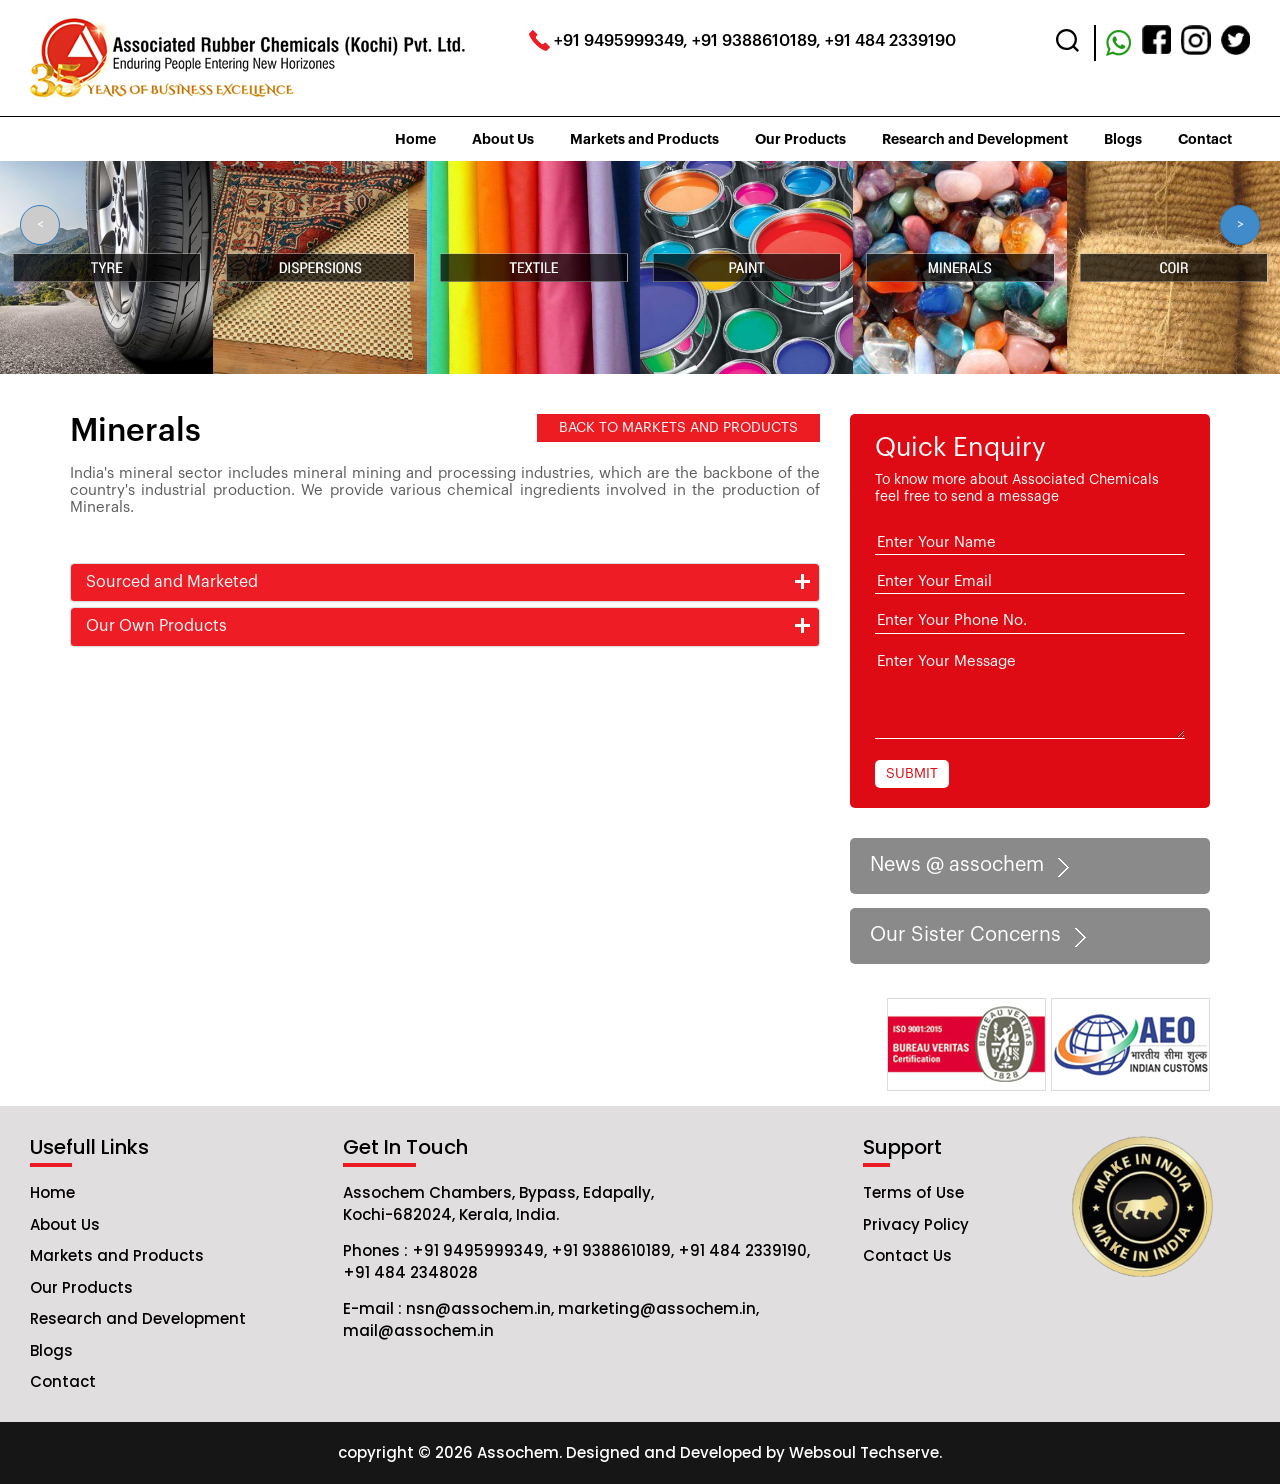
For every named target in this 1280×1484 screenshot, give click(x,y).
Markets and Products (644, 139)
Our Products (800, 139)
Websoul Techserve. (865, 1452)
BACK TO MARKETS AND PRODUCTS (678, 428)
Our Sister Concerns (981, 936)
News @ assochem (973, 866)
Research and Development (975, 139)
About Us (503, 139)
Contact (1205, 139)
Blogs (1123, 139)
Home (415, 139)
